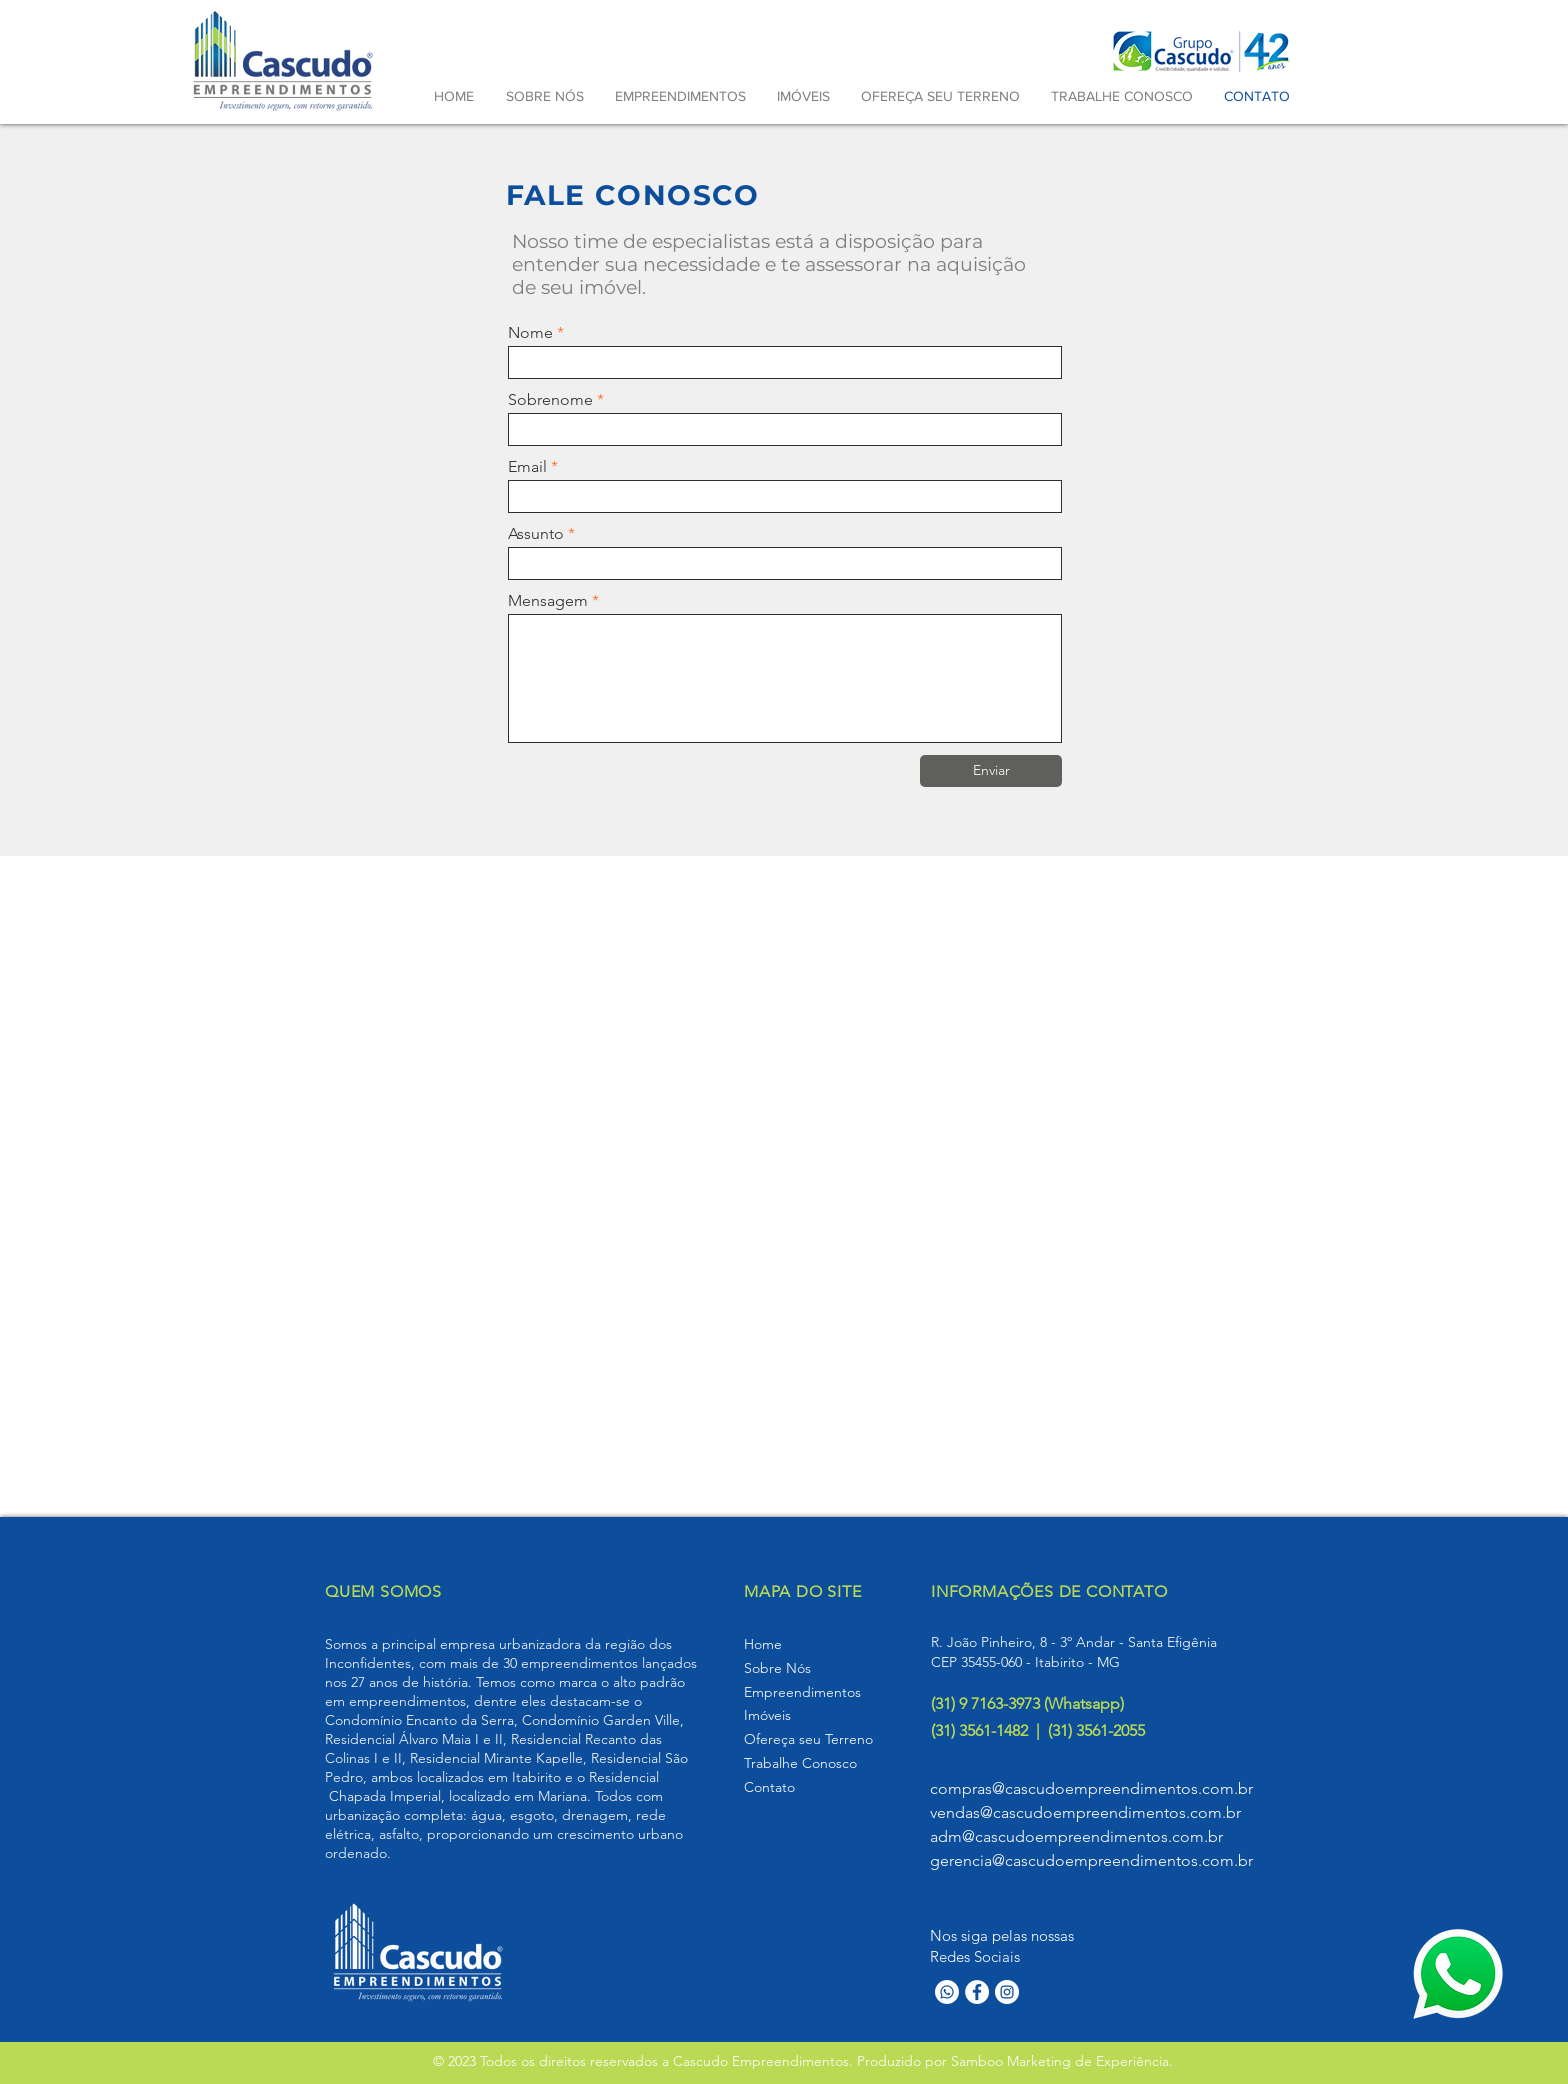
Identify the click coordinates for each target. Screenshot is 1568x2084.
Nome (530, 333)
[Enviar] (991, 771)
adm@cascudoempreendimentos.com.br (1076, 1836)
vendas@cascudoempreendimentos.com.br (1085, 1812)
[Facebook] (977, 1992)
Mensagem (548, 601)
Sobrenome (550, 400)
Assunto (536, 534)
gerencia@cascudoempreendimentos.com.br (1091, 1860)
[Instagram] (1007, 1992)
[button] (680, 96)
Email (527, 467)
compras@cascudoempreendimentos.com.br (1091, 1788)
